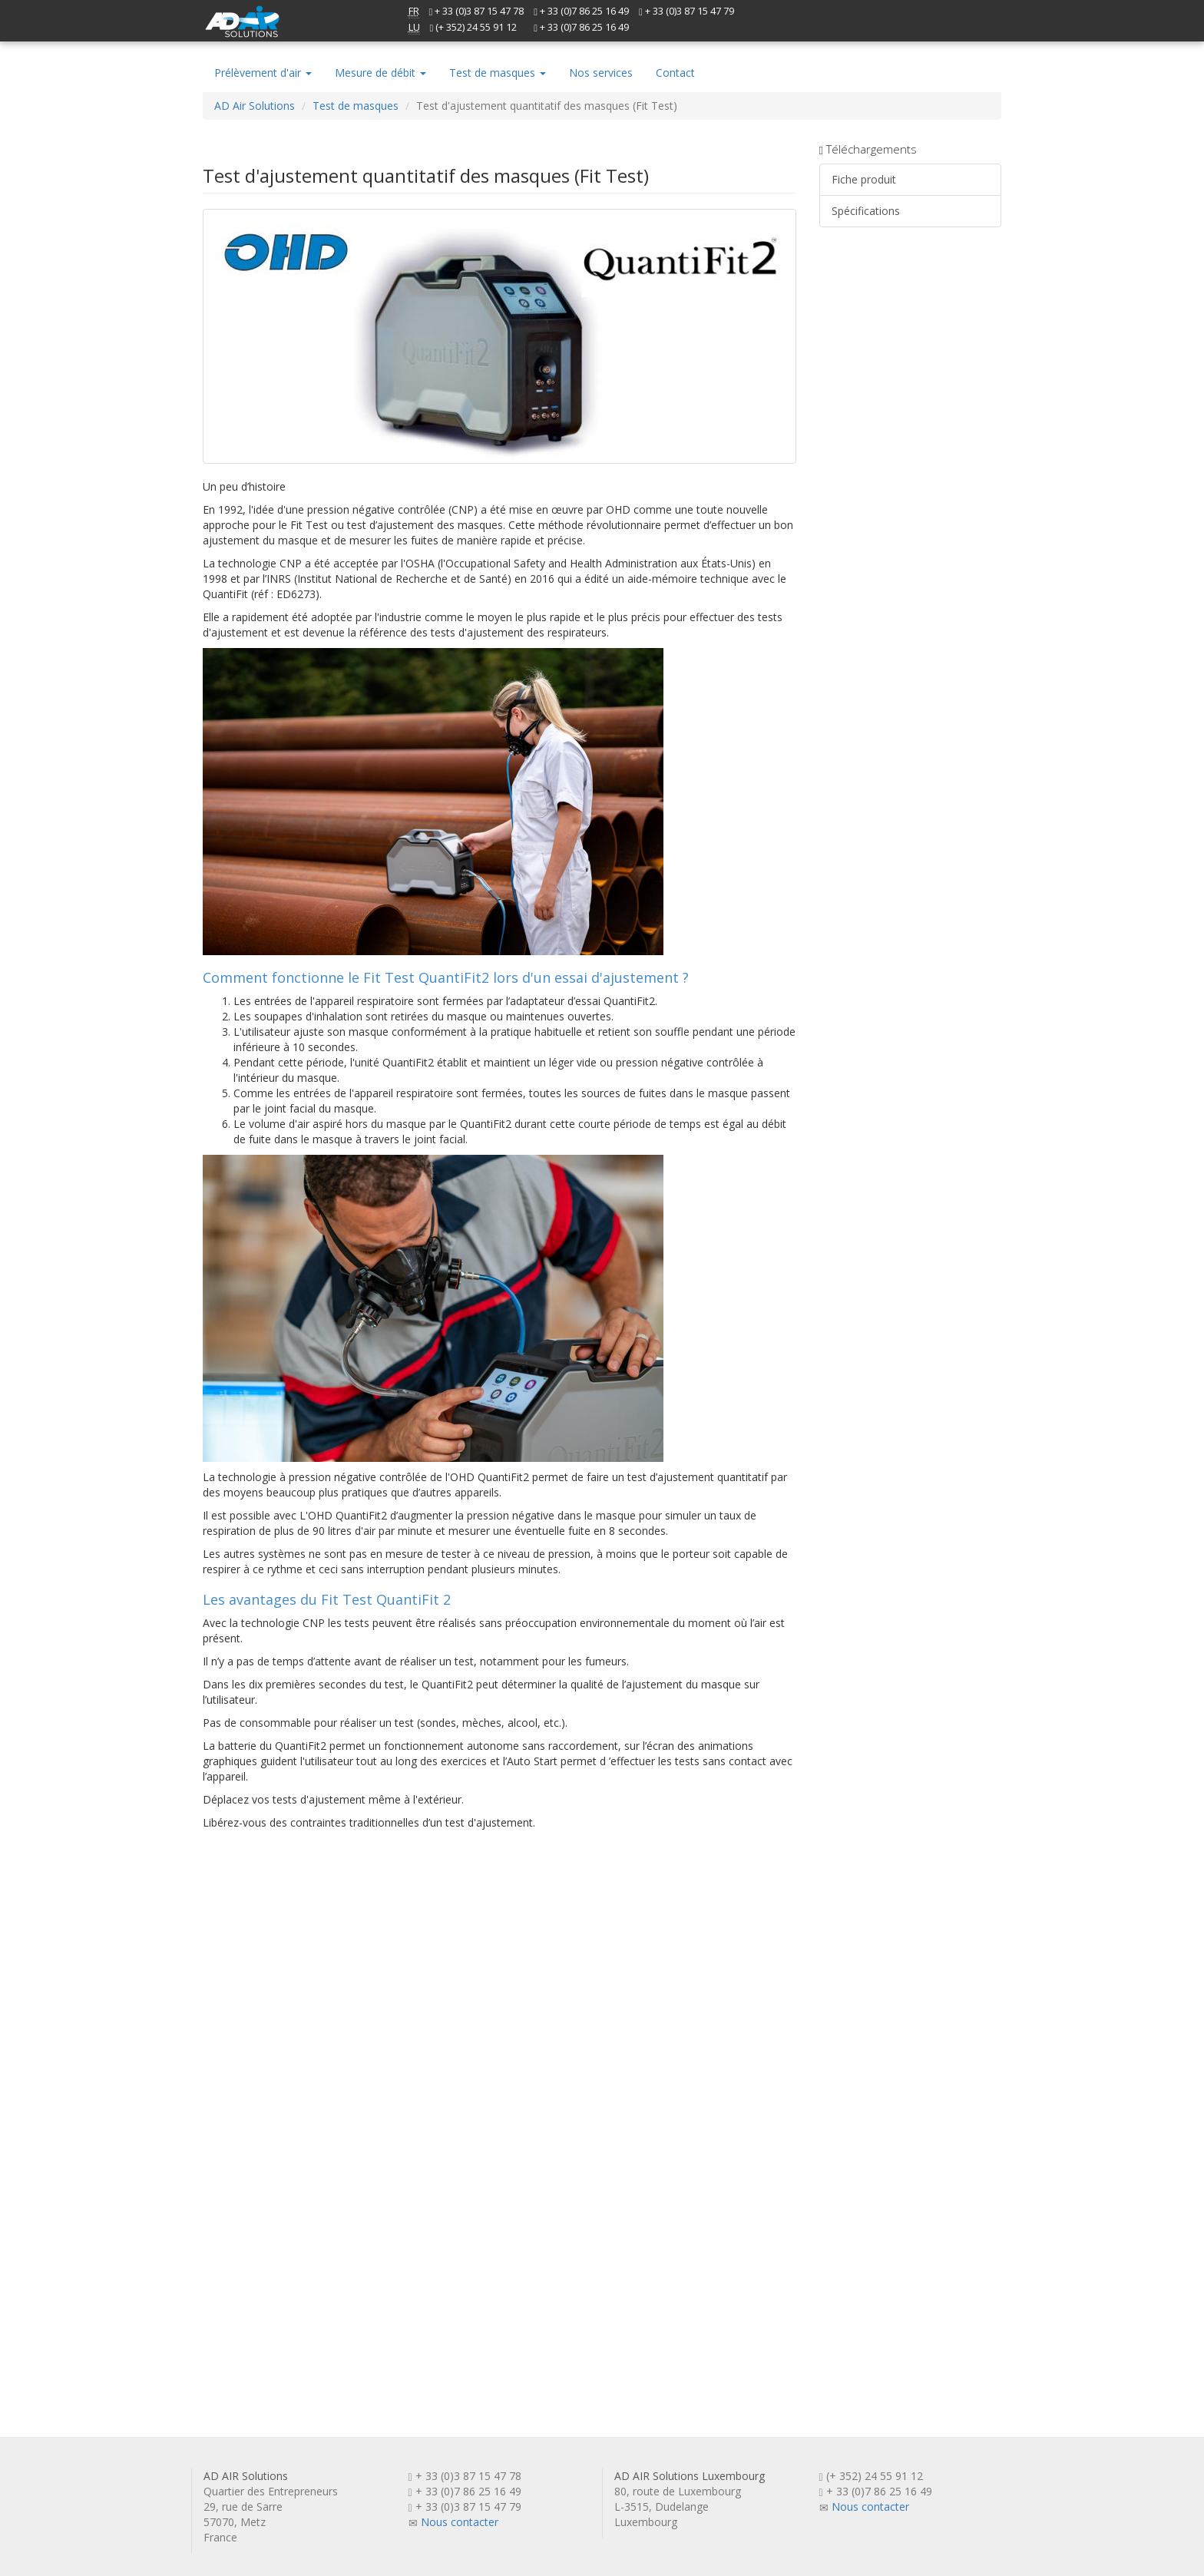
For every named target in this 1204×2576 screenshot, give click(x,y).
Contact (675, 72)
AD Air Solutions (254, 105)
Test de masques (497, 72)
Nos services (601, 72)
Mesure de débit (380, 72)
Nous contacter (459, 2522)
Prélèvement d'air (263, 72)
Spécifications (866, 210)
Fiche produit (864, 179)
